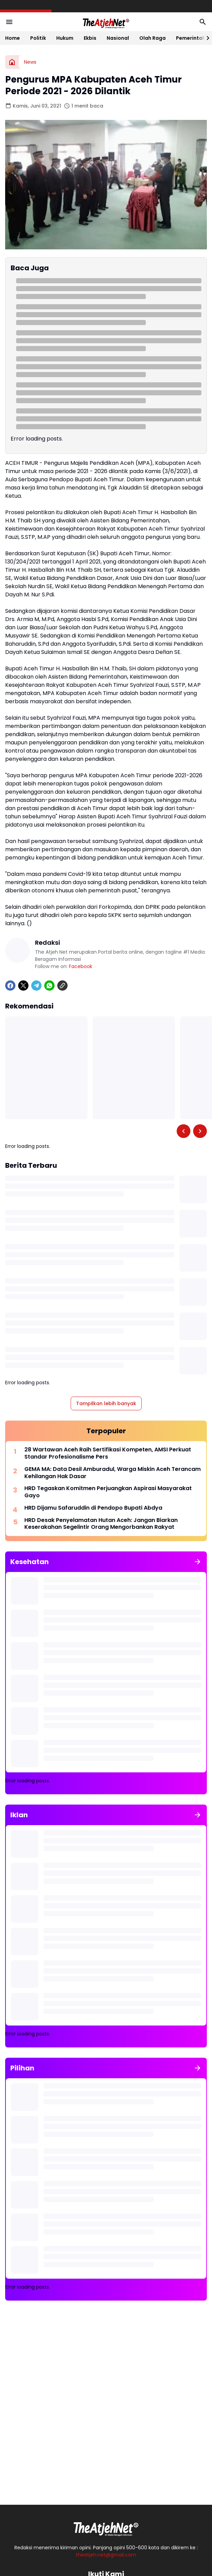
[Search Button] (203, 22)
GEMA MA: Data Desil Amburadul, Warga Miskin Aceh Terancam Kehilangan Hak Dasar (112, 1473)
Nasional (118, 38)
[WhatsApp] (49, 985)
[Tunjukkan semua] (197, 1562)
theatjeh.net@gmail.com (106, 2554)
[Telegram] (36, 985)
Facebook (80, 966)
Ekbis (90, 38)
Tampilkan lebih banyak (106, 1403)
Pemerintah (190, 38)
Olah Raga (152, 38)
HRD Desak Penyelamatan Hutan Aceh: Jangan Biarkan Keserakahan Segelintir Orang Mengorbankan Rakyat (101, 1524)
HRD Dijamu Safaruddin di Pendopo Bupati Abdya (93, 1508)
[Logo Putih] (106, 2527)
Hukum (64, 38)
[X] (23, 985)
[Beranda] (12, 62)
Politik (38, 38)
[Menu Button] (9, 22)
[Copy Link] (62, 985)
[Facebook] (10, 985)
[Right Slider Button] (205, 38)
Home (12, 38)
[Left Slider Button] (183, 1131)
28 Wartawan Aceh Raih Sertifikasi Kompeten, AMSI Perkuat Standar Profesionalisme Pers (107, 1453)
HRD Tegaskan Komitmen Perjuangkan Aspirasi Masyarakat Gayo (108, 1492)
